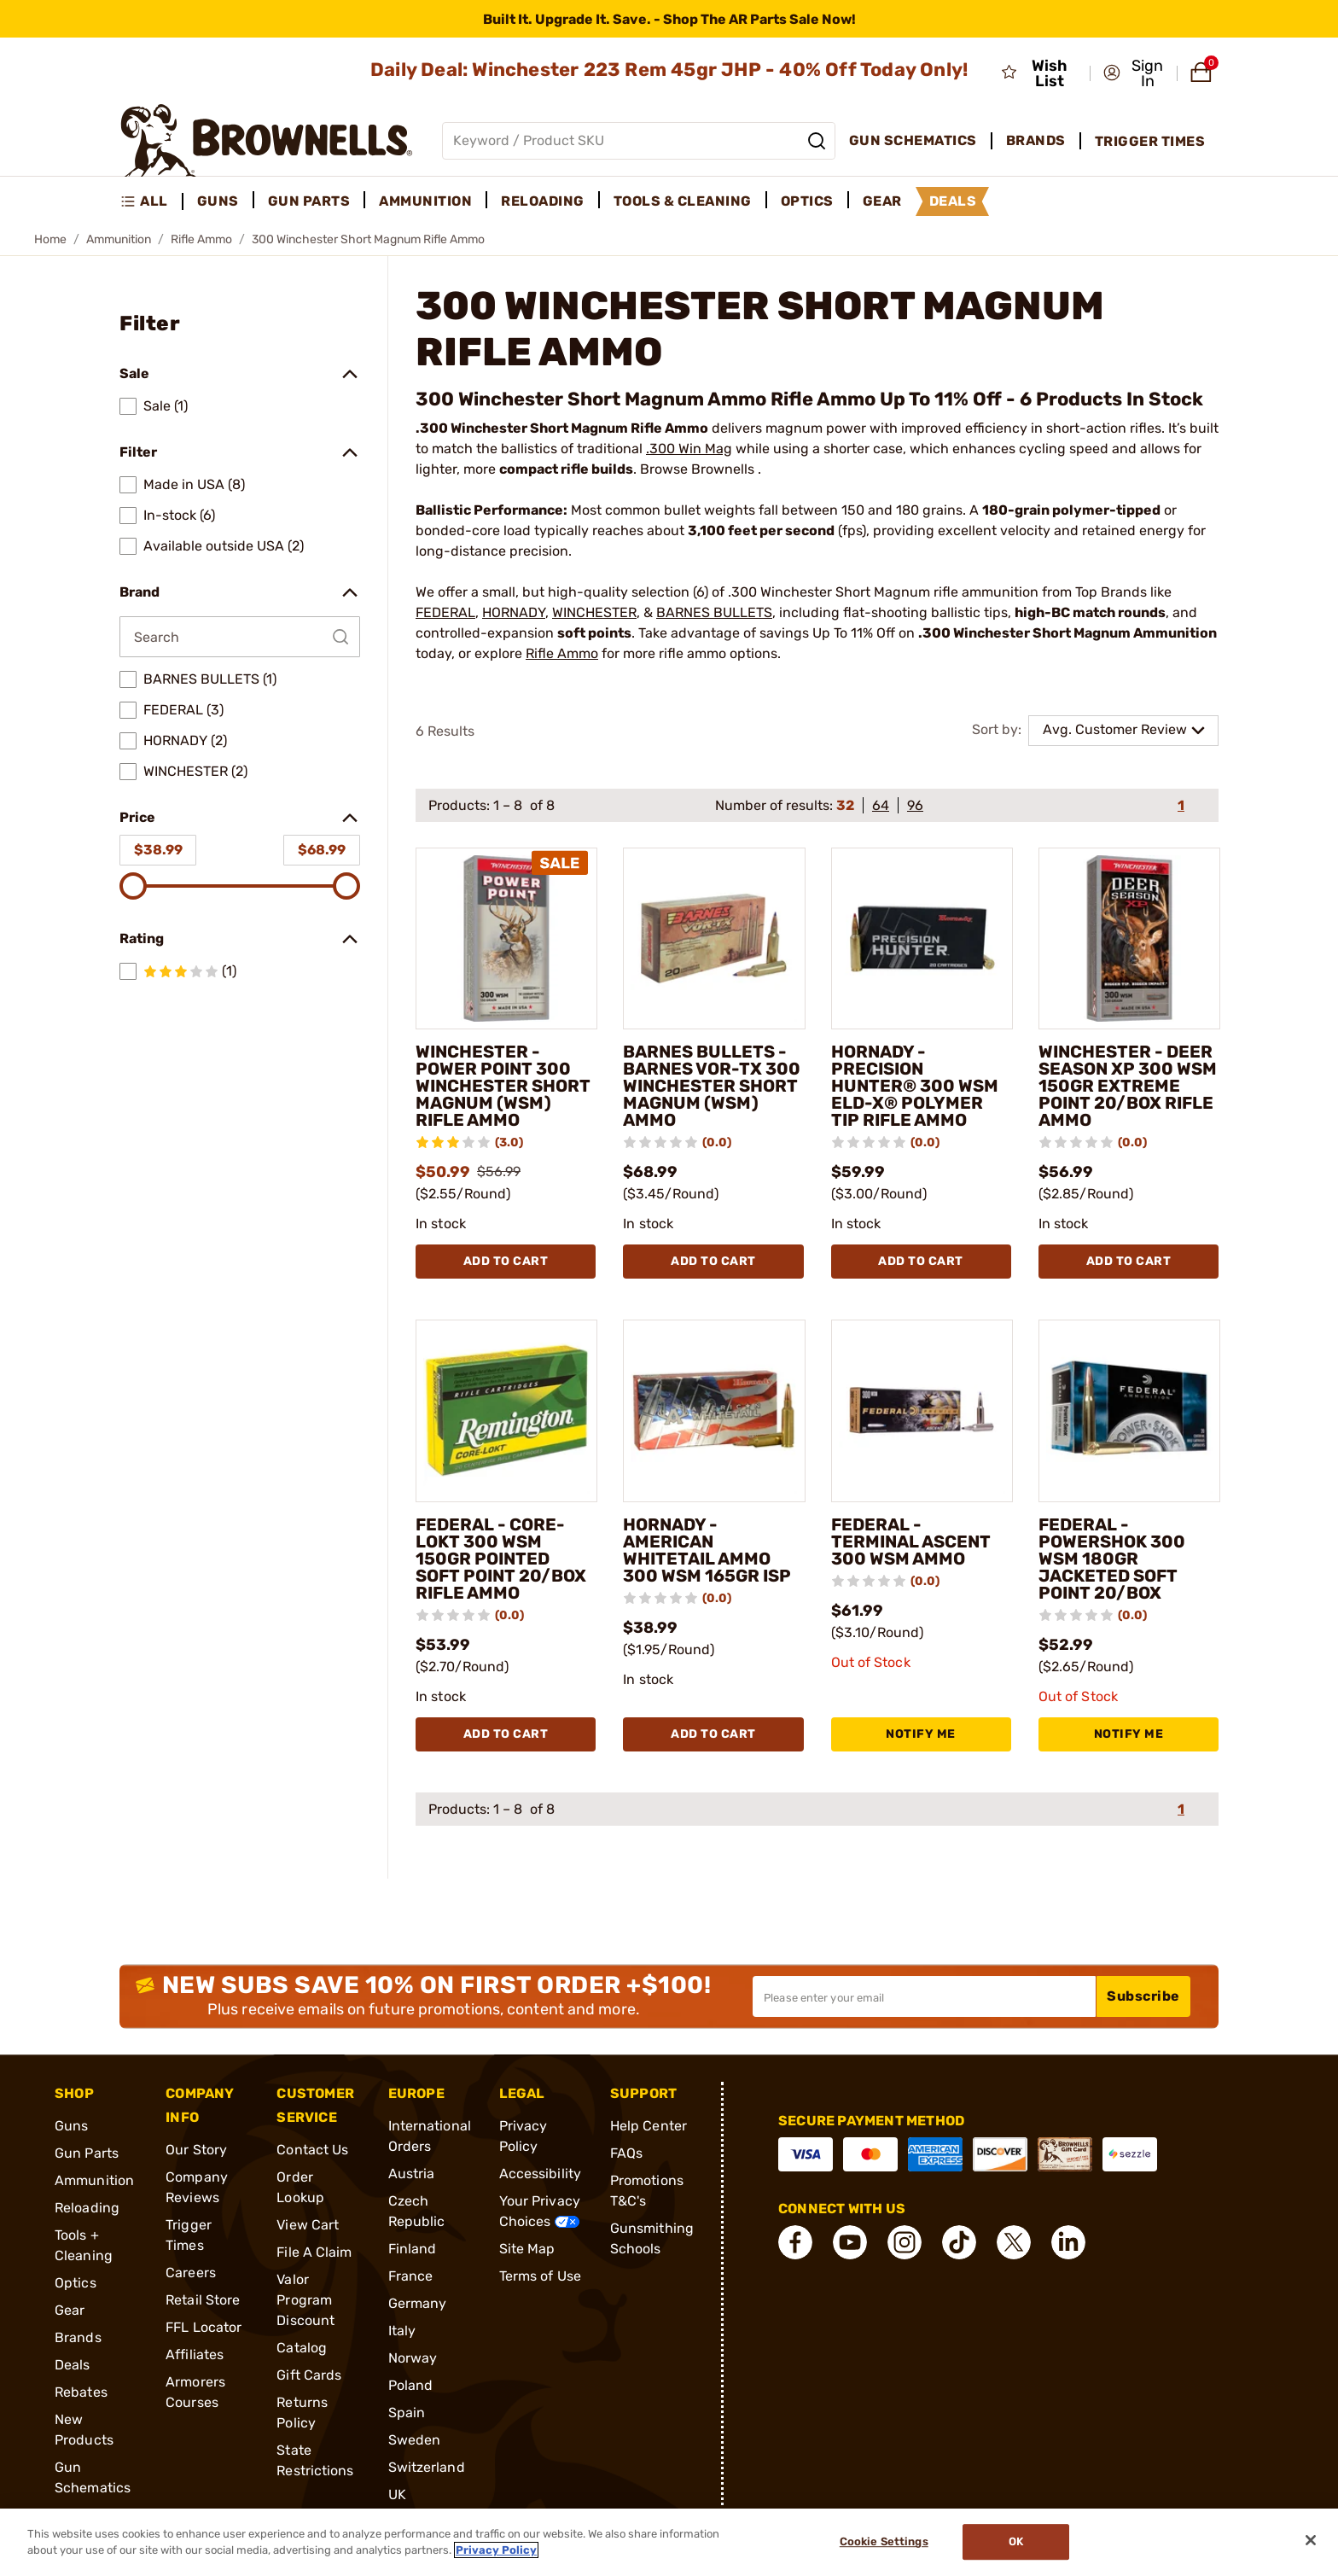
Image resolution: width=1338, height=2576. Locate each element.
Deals (72, 2365)
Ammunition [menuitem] (425, 201)
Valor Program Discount (305, 2299)
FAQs (626, 2153)
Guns (71, 2126)
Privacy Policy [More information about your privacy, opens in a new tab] (496, 2550)
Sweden (414, 2440)
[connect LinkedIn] (1068, 2242)
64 (880, 805)
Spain (407, 2412)
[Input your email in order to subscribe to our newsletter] (924, 1996)
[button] (1134, 73)
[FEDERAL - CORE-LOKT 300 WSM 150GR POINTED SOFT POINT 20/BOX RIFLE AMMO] (506, 1410)
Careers (191, 2272)
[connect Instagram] (904, 2242)
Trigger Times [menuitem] (1150, 141)
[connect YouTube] (850, 2242)
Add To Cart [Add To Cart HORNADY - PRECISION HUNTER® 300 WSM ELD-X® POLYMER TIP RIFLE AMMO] (920, 1261)
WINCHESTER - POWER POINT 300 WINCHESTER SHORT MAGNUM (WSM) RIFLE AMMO (503, 1085)
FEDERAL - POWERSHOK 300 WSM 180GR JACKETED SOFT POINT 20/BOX (1111, 1558)
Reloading (87, 2208)
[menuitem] (151, 201)
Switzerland (426, 2467)
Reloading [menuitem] (543, 201)
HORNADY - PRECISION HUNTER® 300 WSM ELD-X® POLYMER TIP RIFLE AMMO (914, 1085)
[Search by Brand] (239, 636)
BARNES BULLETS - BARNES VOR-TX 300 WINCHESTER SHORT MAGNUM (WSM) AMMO (711, 1085)
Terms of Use (540, 2276)
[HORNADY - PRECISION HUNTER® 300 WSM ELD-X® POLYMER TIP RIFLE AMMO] (922, 938)
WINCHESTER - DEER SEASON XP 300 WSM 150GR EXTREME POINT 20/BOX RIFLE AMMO (1127, 1085)
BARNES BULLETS (714, 612)
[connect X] (1014, 2242)
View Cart (307, 2225)
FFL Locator (203, 2327)
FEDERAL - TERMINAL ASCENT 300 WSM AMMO (911, 1541)
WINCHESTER (594, 612)
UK (397, 2494)
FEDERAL (445, 612)
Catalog (301, 2348)
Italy (402, 2330)
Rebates (81, 2392)
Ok (1016, 2542)
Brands (78, 2337)
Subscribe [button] (1143, 1996)
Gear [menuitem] (882, 201)
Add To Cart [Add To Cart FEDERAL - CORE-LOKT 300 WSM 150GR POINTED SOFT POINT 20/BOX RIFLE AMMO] (506, 1734)
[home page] (266, 140)
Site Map (527, 2249)
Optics (75, 2283)
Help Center (648, 2126)
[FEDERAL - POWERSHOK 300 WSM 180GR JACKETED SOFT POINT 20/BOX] (1129, 1410)
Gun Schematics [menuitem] (913, 140)
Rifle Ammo (201, 239)
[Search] (817, 141)
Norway (413, 2358)
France (410, 2276)
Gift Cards (308, 2375)
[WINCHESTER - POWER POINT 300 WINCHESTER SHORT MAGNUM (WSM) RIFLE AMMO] (506, 938)
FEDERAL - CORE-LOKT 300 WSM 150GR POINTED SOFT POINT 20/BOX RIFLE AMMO (501, 1558)
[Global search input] (638, 141)
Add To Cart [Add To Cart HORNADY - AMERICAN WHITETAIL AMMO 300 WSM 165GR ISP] (713, 1734)
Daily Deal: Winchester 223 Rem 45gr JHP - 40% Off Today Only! (669, 69)
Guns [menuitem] (218, 201)
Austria (411, 2173)
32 (845, 805)
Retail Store (203, 2300)
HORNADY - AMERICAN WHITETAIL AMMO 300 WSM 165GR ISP (707, 1550)
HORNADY (513, 612)
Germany (417, 2303)
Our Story (196, 2150)
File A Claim (314, 2252)
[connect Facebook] (795, 2242)
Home (50, 239)
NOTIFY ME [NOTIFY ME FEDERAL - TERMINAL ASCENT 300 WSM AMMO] (921, 1734)
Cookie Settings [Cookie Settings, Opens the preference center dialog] (884, 2542)
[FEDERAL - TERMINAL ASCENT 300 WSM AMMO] (922, 1410)
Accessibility (540, 2173)
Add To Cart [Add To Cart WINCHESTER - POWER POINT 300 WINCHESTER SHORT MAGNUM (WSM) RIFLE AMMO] (506, 1261)
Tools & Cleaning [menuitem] (683, 201)
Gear (69, 2310)
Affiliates (195, 2354)
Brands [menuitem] (1036, 140)
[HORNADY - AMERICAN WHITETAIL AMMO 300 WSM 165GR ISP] (714, 1410)
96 (915, 805)
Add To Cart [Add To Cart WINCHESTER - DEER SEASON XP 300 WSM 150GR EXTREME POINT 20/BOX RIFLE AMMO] (1129, 1261)
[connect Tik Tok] (959, 2242)
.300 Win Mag (689, 448)
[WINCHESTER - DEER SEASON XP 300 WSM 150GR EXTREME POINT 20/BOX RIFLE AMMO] (1129, 938)
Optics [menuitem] (807, 201)
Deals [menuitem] (953, 201)
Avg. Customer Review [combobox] (1115, 729)
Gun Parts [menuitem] (309, 201)
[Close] (1310, 2540)
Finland (412, 2249)
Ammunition (118, 239)
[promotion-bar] (669, 19)
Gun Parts (87, 2153)
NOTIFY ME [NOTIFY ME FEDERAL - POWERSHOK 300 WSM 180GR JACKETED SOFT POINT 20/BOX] (1129, 1734)
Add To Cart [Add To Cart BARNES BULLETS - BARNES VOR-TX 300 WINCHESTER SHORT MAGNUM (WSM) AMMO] (713, 1261)
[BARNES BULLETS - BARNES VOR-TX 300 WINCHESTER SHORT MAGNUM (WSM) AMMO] (714, 938)
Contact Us (312, 2150)
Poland (410, 2385)
